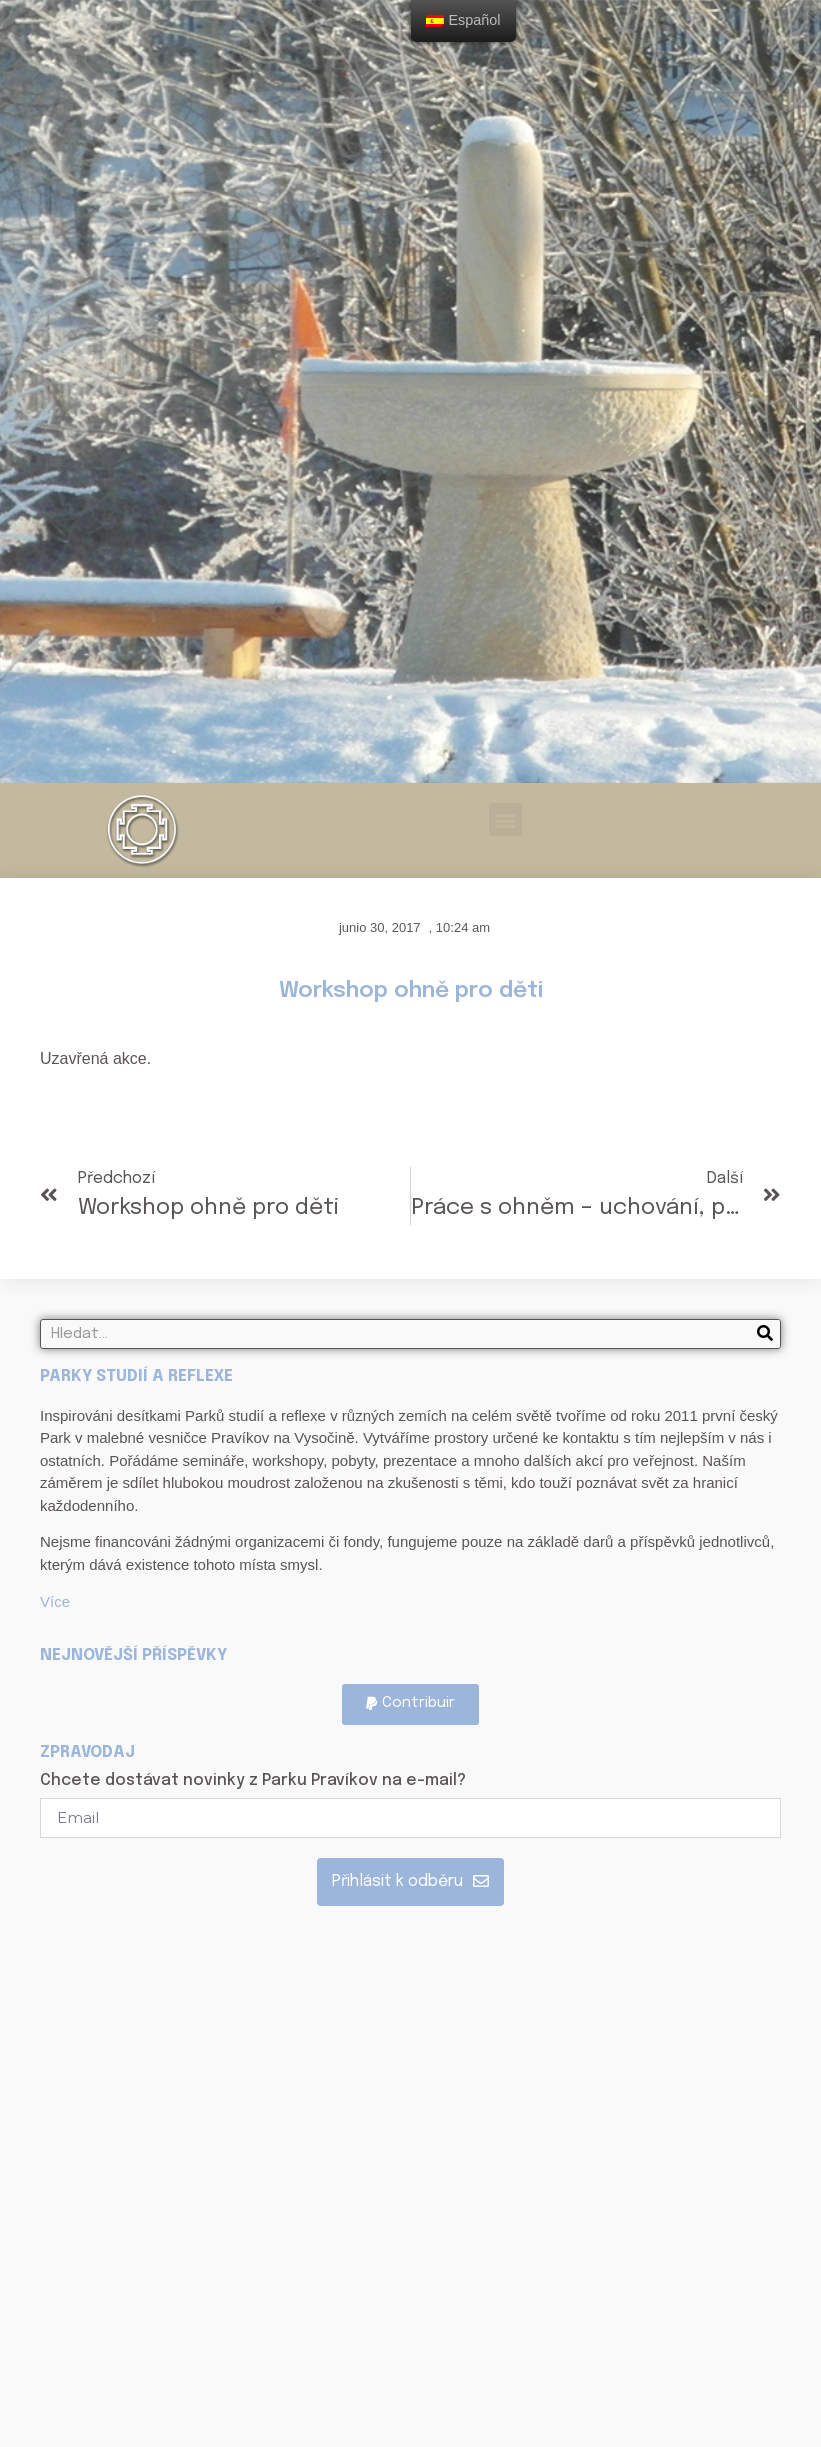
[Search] (765, 1334)
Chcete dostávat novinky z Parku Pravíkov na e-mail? (253, 1781)
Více (55, 1601)
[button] (505, 819)
